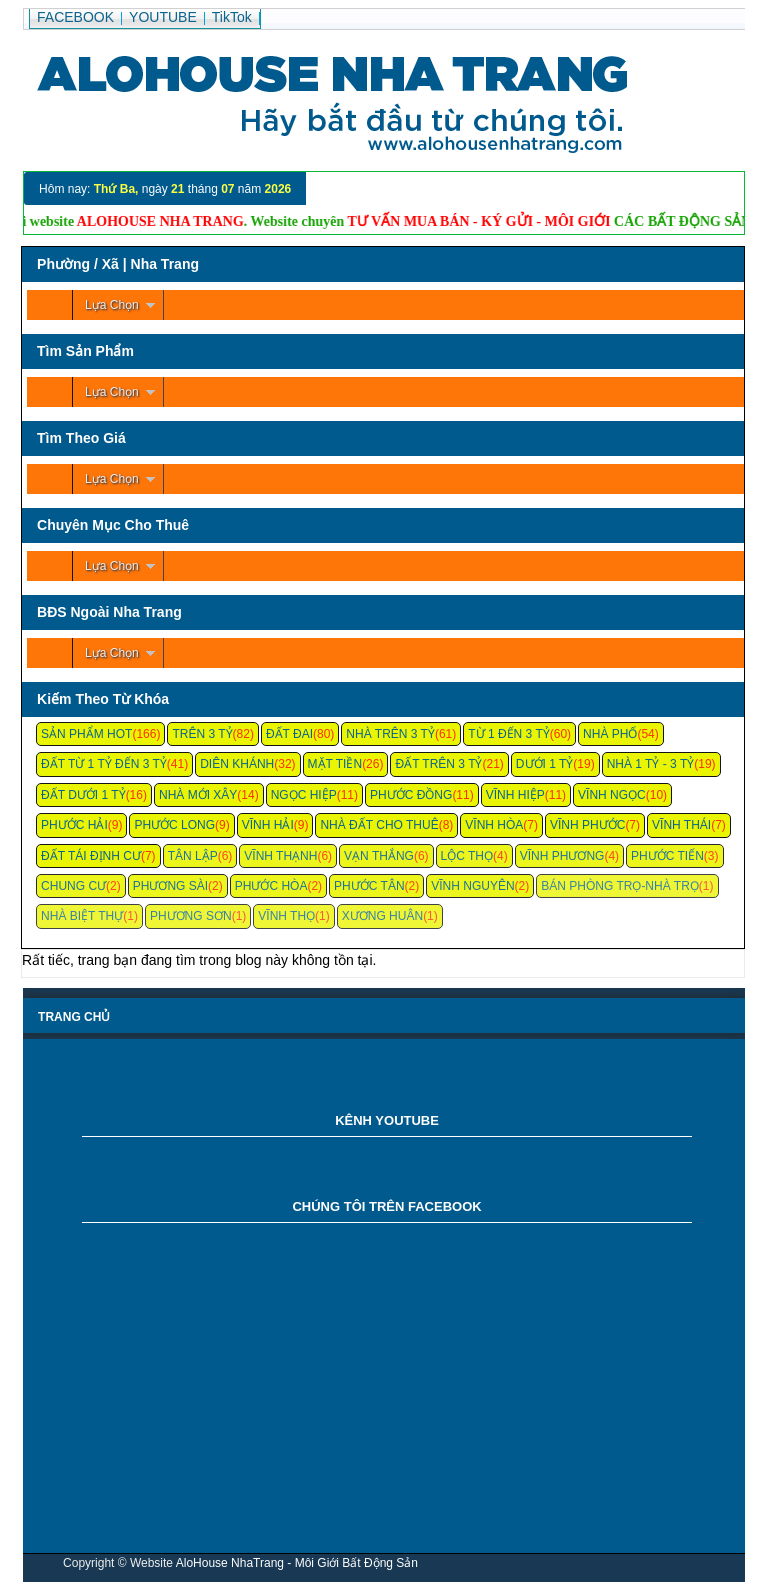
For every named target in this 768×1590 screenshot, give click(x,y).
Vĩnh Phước (587, 825)
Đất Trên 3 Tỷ (438, 764)
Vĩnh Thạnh (280, 856)
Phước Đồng (411, 795)
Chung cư (73, 886)
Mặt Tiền (335, 764)
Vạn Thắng (379, 856)
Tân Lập (193, 856)
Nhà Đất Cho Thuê (379, 825)
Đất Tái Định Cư (91, 856)
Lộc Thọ (467, 856)
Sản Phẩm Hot (86, 734)
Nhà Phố (610, 734)
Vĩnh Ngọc (612, 795)
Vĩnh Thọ (286, 916)
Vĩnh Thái (681, 825)
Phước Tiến (667, 856)
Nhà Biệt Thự (82, 916)
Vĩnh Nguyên (472, 886)
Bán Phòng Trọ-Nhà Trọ (620, 886)
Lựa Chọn (112, 305)
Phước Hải (74, 825)
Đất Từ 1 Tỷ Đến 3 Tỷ (104, 764)
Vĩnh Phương (562, 856)
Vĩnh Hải (268, 825)
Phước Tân (369, 886)
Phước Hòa (271, 886)
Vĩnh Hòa (494, 825)
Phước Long (174, 825)
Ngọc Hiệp (304, 795)
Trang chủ (74, 1017)
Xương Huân (382, 916)
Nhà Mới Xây (198, 795)
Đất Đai (289, 734)
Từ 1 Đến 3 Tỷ (508, 734)
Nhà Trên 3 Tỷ (390, 734)
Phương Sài (170, 886)
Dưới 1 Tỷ (544, 764)
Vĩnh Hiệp (515, 795)
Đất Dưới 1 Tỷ (83, 795)
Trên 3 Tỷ (202, 734)
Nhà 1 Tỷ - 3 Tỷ (651, 764)
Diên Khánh (237, 764)
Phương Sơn (191, 916)
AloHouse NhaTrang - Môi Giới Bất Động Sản (297, 1563)
